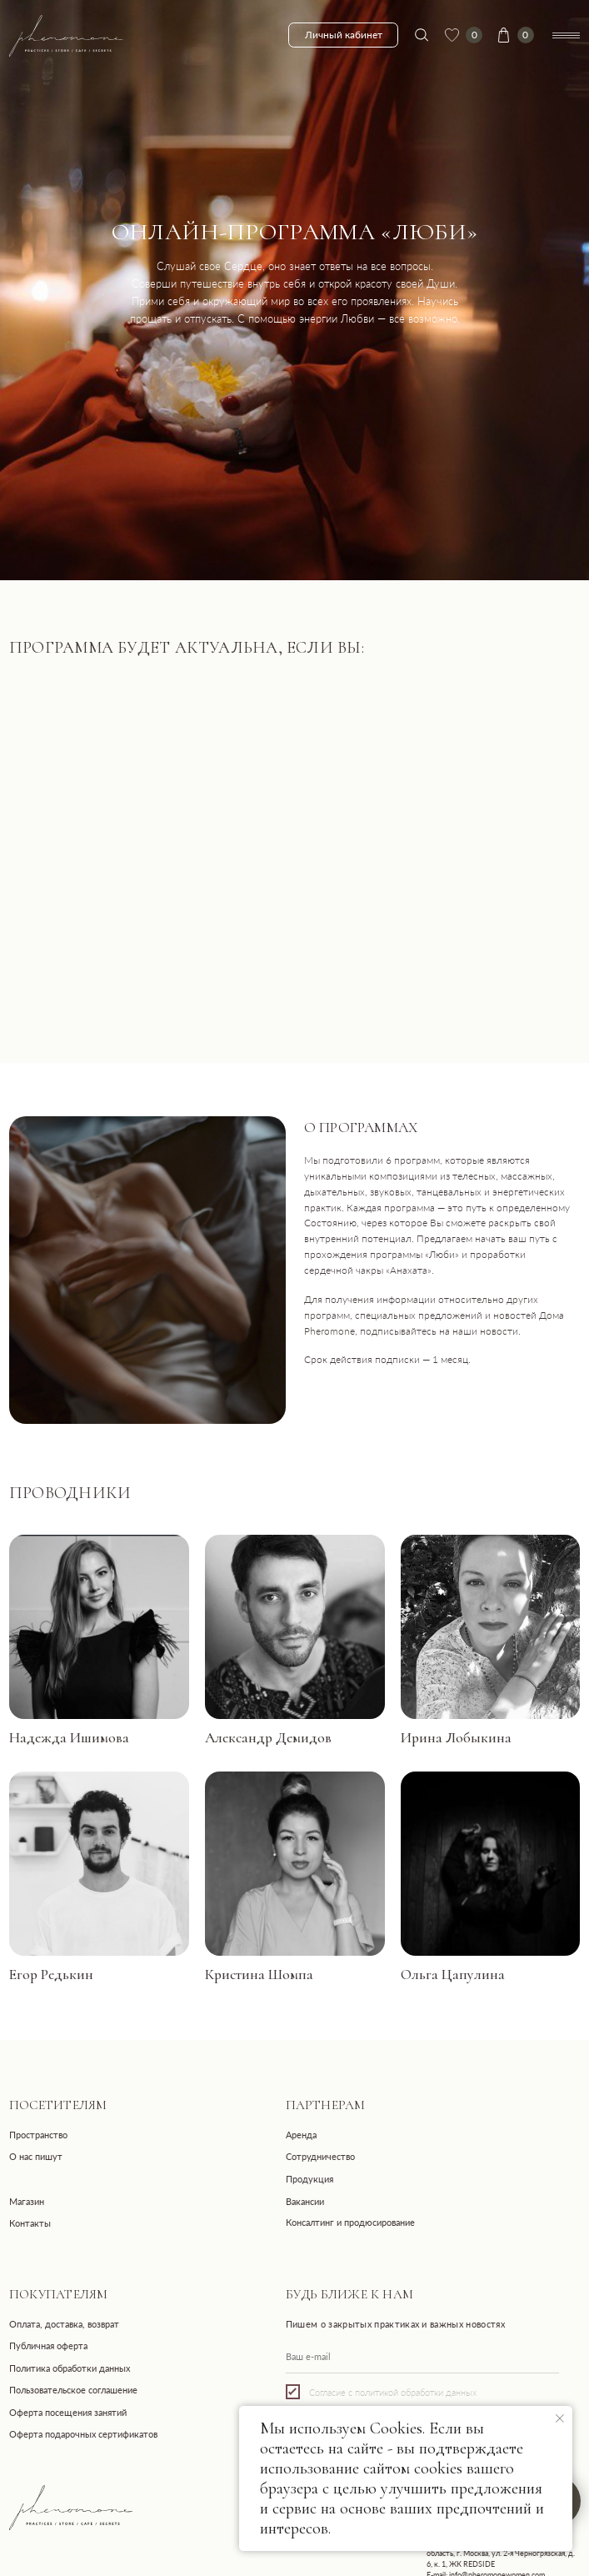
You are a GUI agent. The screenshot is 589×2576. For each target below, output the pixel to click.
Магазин (26, 2201)
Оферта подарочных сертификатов (83, 2433)
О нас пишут (35, 2156)
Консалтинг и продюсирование (350, 2222)
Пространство (38, 2134)
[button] (98, 1627)
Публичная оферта (48, 2345)
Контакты (30, 2223)
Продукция (309, 2178)
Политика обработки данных (69, 2368)
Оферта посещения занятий (68, 2412)
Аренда (301, 2134)
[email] (422, 2356)
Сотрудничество (320, 2156)
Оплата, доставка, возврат (64, 2323)
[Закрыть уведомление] (560, 2418)
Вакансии (305, 2201)
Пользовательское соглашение (73, 2389)
